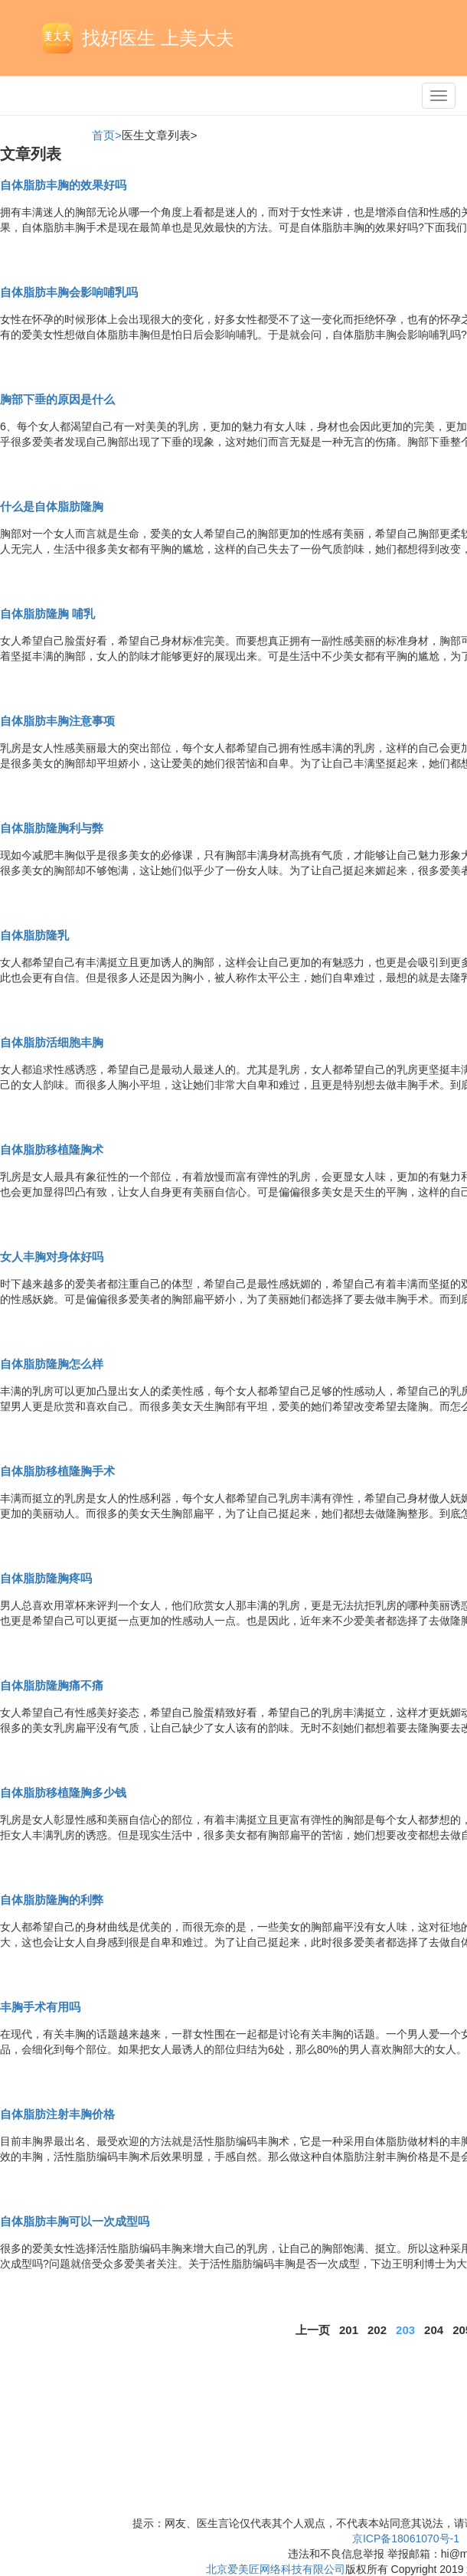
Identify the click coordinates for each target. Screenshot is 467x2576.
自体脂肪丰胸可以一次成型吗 (74, 2221)
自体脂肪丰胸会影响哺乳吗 (69, 292)
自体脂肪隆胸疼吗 (46, 1578)
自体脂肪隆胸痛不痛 (51, 1685)
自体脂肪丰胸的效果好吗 (63, 184)
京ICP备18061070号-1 (405, 2538)
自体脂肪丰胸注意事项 (57, 720)
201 (348, 2329)
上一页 (313, 2329)
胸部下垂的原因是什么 (57, 399)
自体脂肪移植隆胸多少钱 (63, 1792)
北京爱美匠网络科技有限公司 (275, 2569)
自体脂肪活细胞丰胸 (51, 1042)
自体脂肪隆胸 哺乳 (47, 613)
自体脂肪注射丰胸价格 (57, 2114)
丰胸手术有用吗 (40, 2006)
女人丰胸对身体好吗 (51, 1256)
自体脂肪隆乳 (34, 935)
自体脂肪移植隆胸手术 (57, 1470)
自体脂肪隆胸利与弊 (51, 827)
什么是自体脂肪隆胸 (51, 506)
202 (377, 2329)
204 (433, 2329)
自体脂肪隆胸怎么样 (51, 1363)
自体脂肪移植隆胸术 (51, 1149)
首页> (107, 135)
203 (405, 2329)
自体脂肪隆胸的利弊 (51, 1899)
